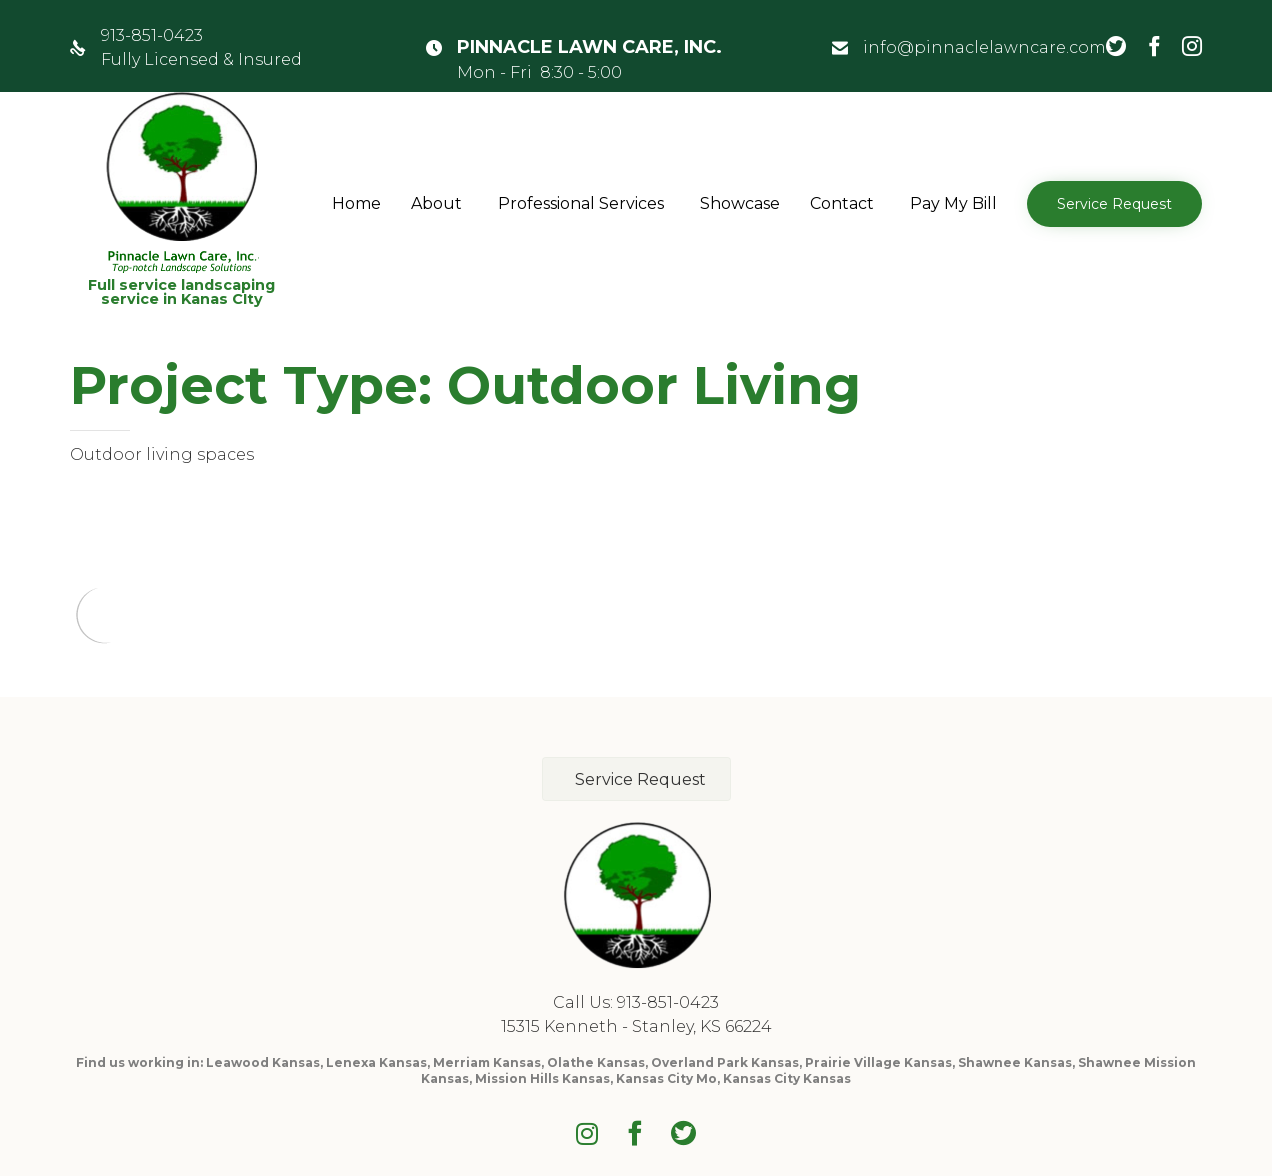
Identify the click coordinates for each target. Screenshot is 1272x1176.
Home (356, 203)
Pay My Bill (953, 203)
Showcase (740, 203)
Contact (842, 203)
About (436, 203)
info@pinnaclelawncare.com (984, 47)
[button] (1114, 204)
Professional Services (581, 203)
